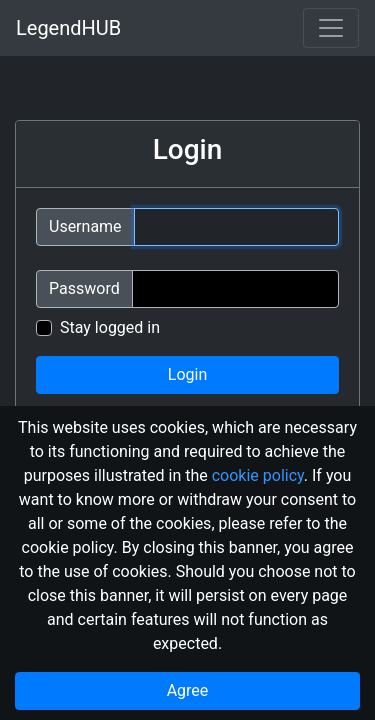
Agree (188, 690)
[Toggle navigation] (331, 28)
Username (85, 226)
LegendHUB (68, 28)
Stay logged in (110, 327)
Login (187, 374)
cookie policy (258, 475)
